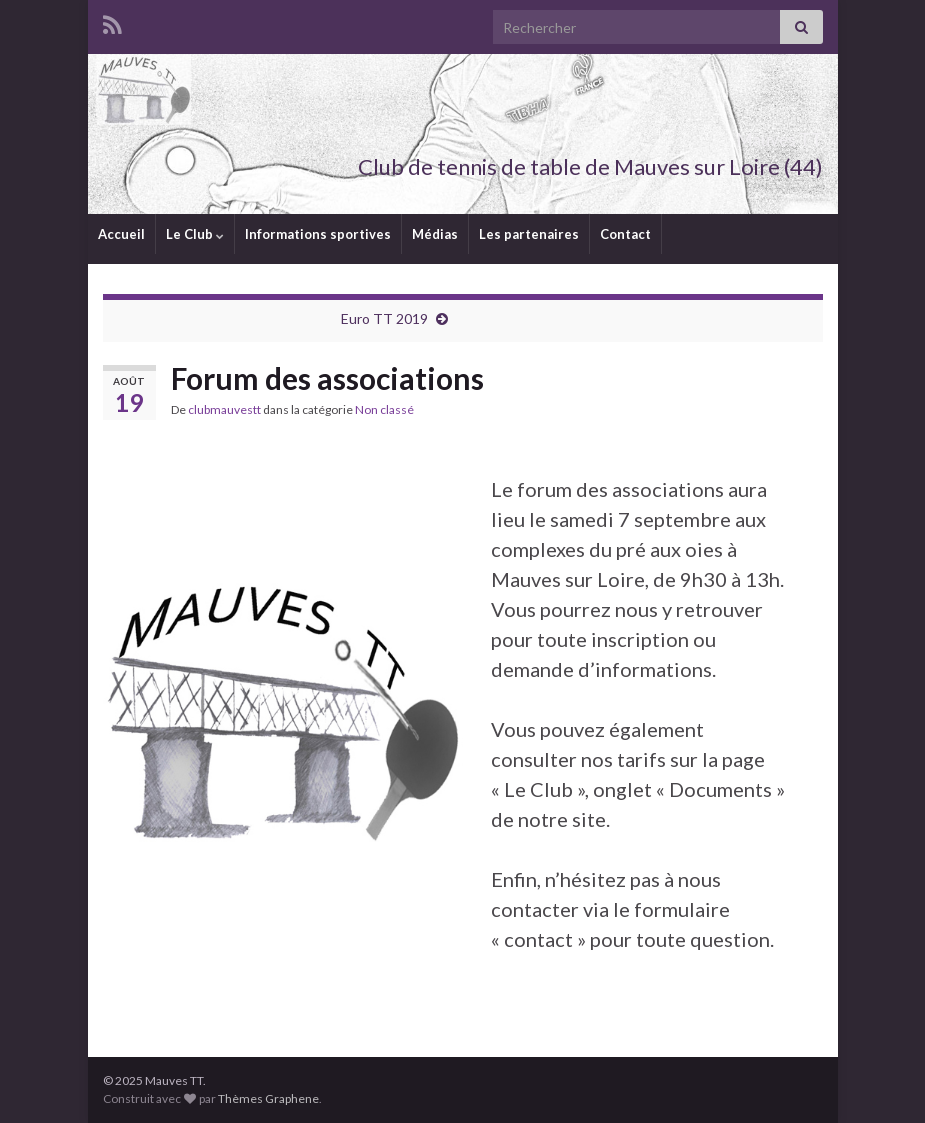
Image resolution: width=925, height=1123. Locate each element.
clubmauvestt (224, 409)
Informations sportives (318, 234)
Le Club (195, 234)
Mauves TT (750, 133)
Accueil (121, 234)
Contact (625, 234)
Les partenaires (529, 234)
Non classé (384, 409)
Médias (435, 234)
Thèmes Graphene (268, 1098)
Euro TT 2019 (384, 318)
